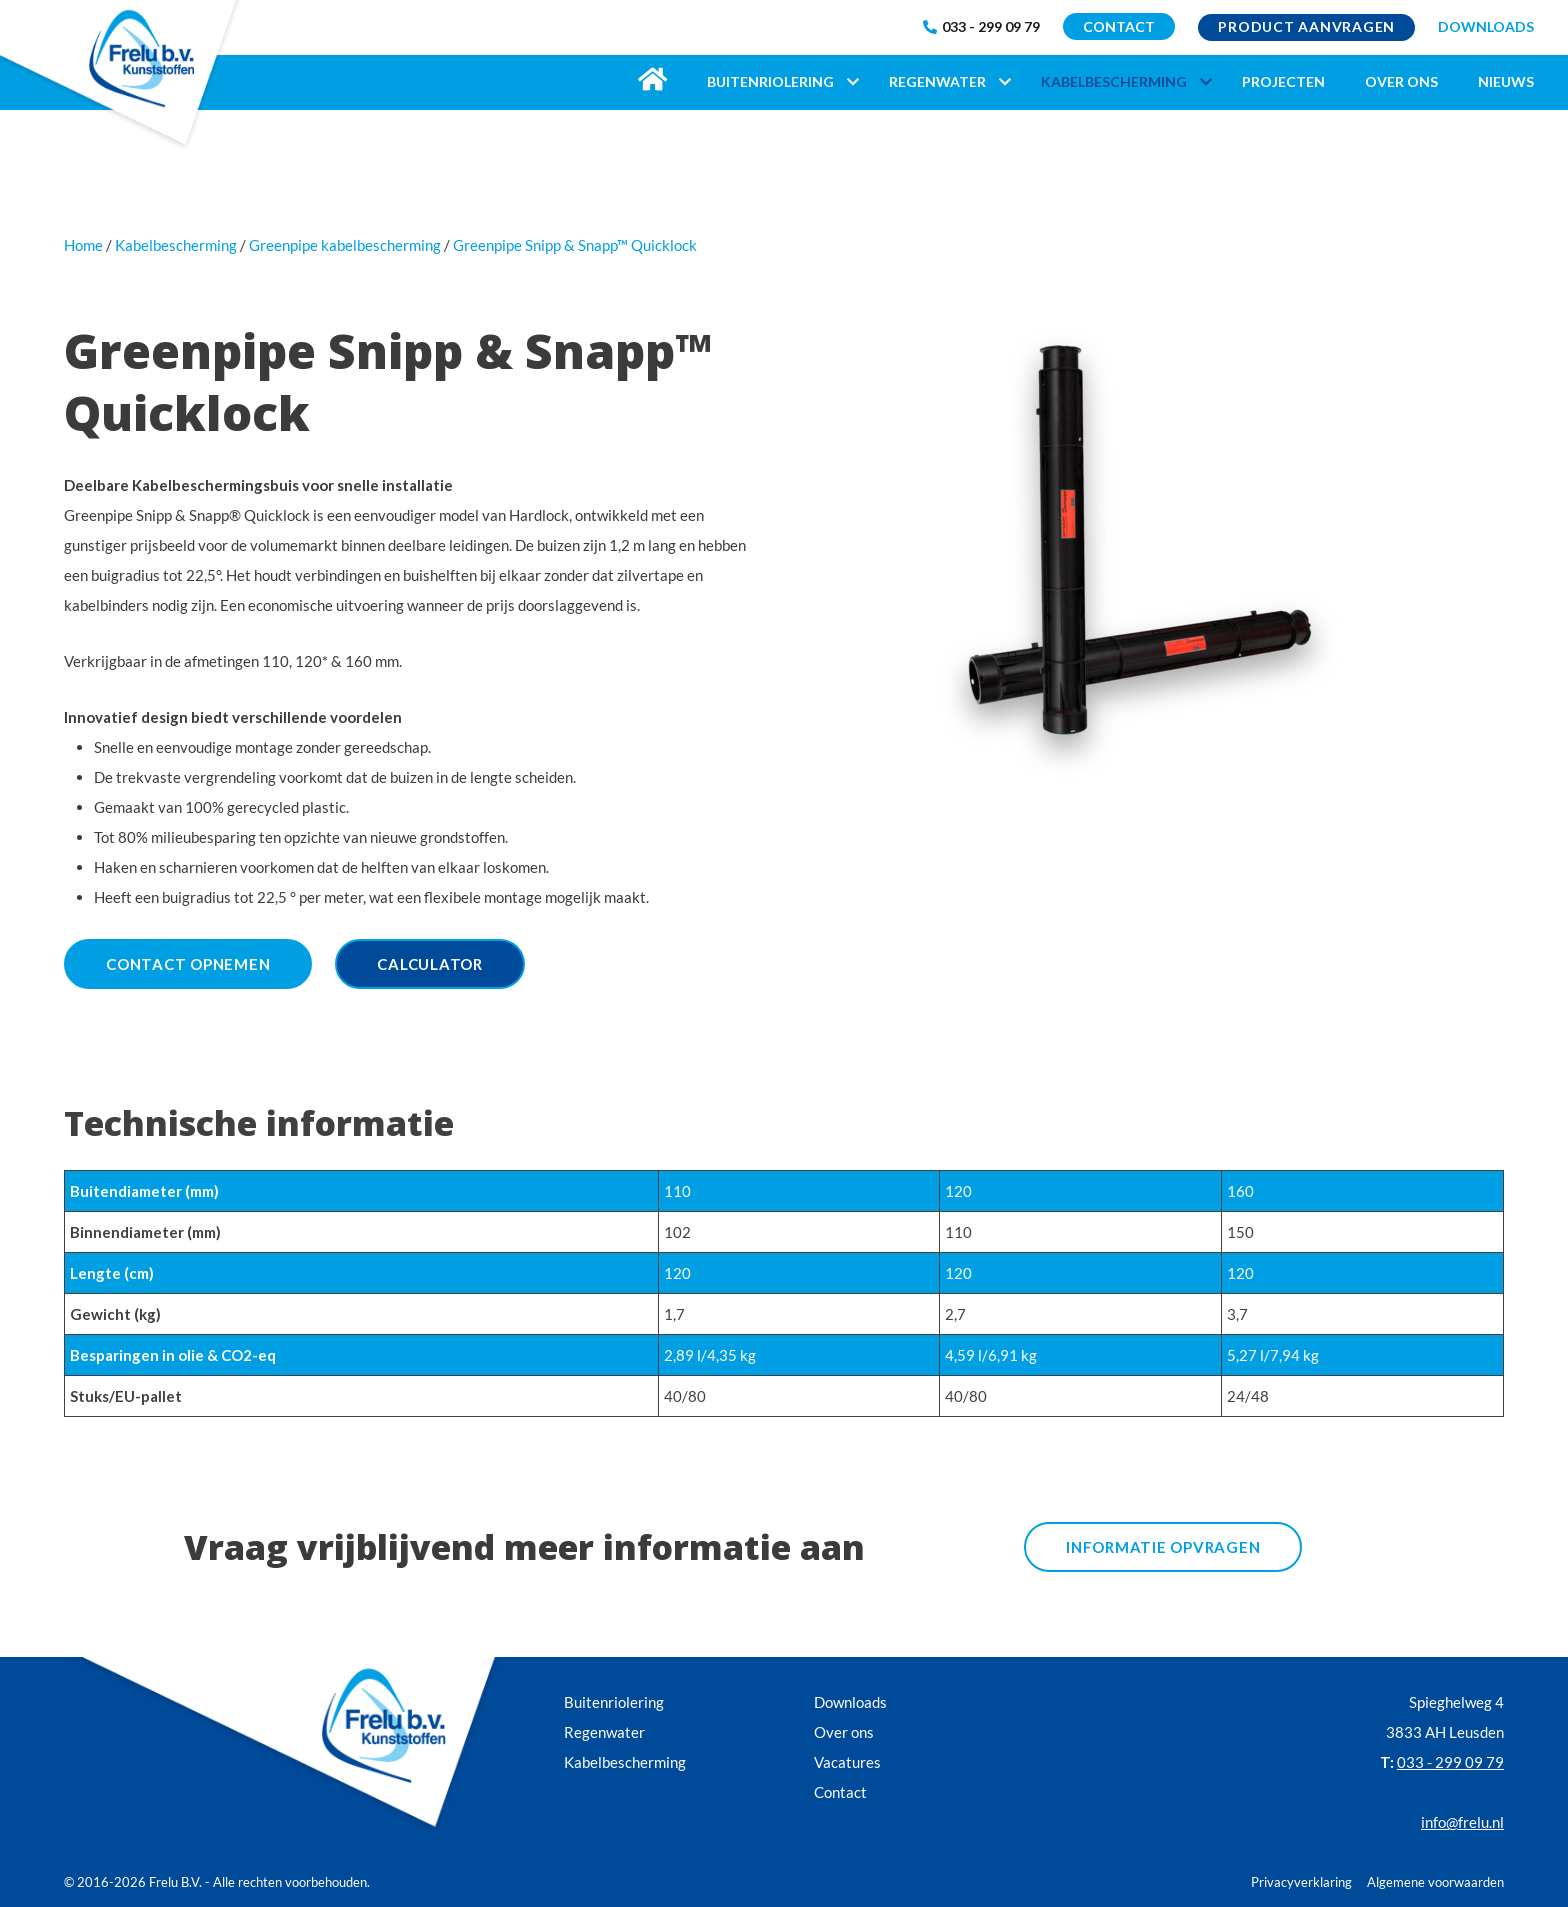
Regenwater (604, 1732)
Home (83, 245)
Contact (840, 1792)
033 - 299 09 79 (981, 26)
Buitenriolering (614, 1702)
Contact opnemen (188, 964)
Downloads (850, 1702)
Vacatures (847, 1762)
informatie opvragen (1163, 1547)
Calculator (430, 964)
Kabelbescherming (625, 1762)
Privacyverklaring (1301, 1882)
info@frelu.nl (1462, 1822)
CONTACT (1119, 26)
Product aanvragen (1306, 26)
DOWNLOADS (1486, 26)
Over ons (844, 1732)
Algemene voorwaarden (1435, 1882)
